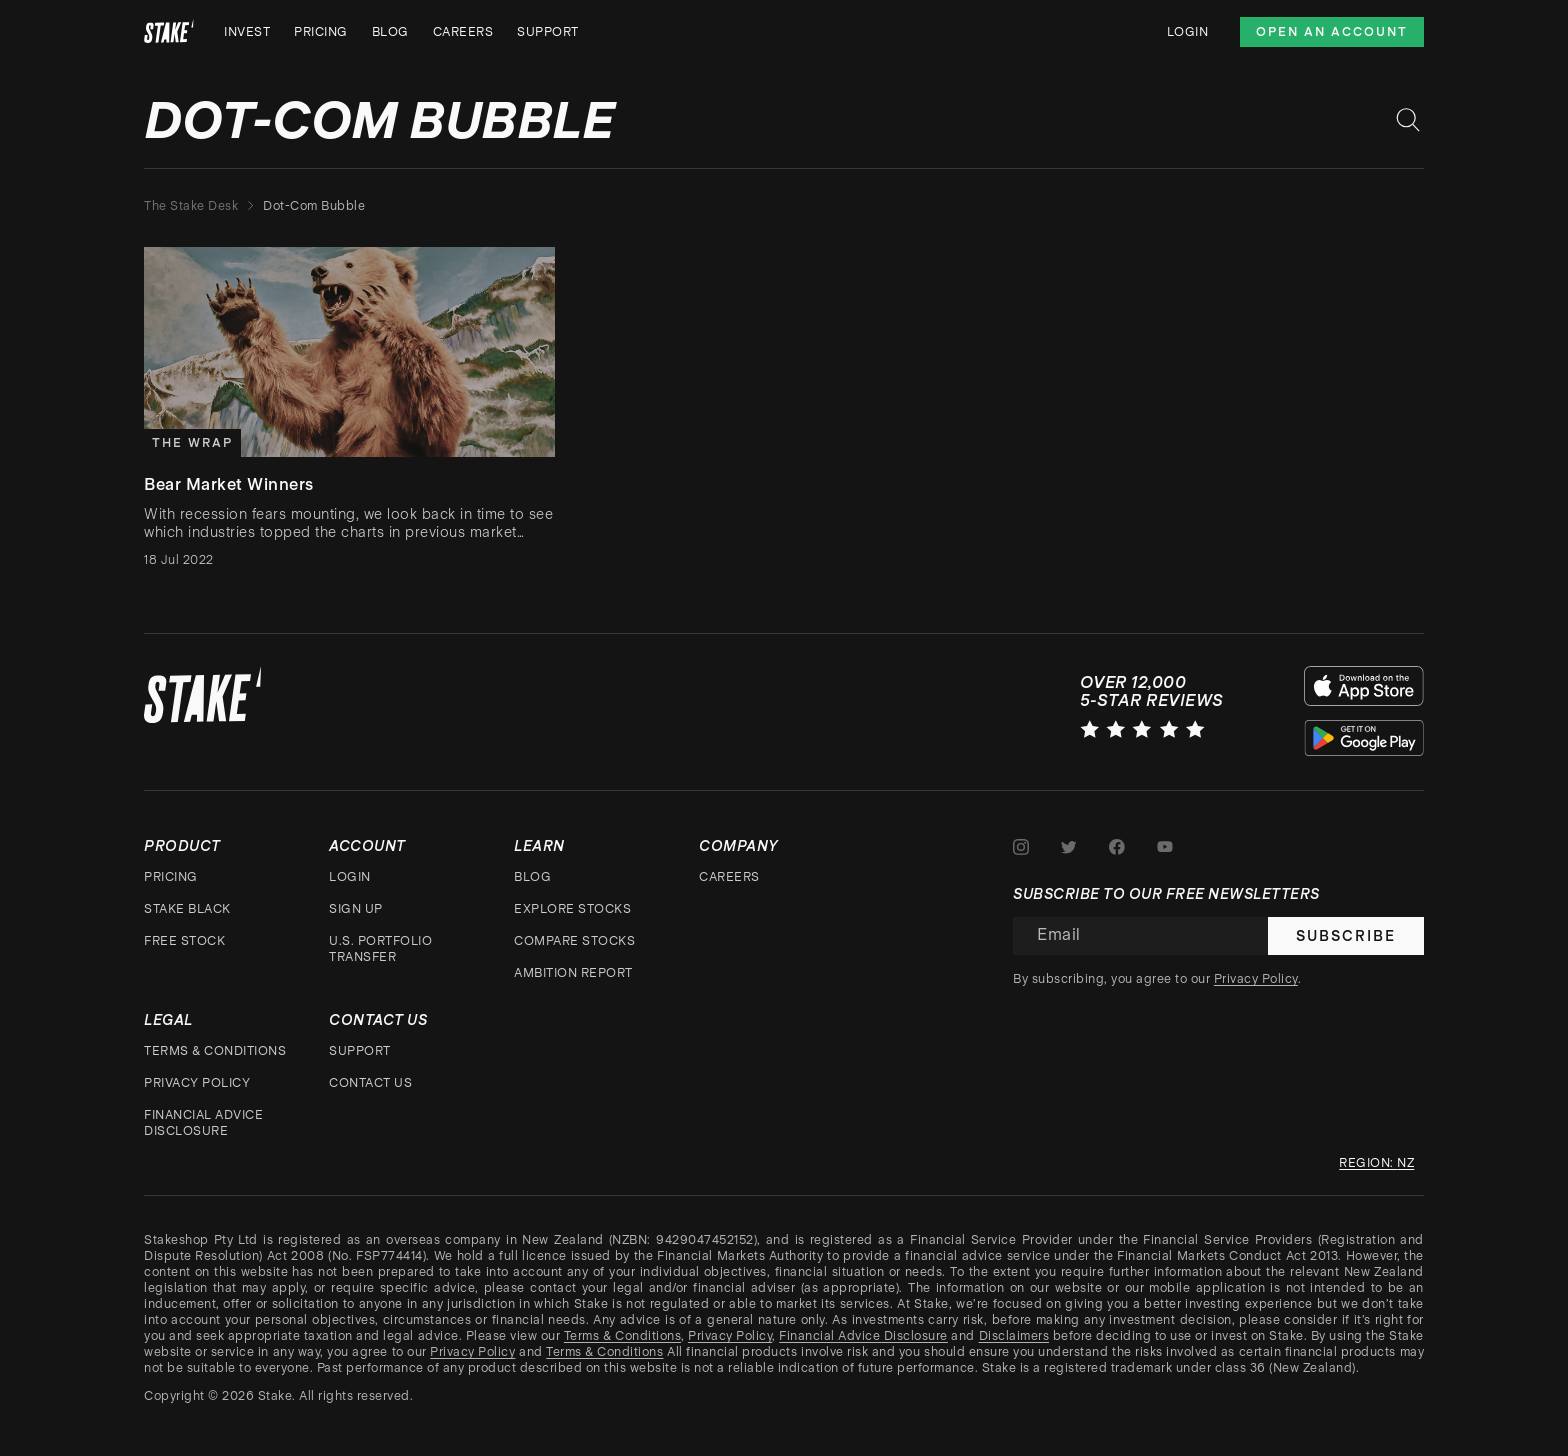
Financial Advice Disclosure (203, 1123)
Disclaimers (1014, 1336)
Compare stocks (574, 941)
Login (1188, 32)
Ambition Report (573, 973)
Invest (247, 32)
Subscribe (1346, 936)
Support (548, 32)
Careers (463, 32)
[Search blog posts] (1408, 120)
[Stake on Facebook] (1117, 847)
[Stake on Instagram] (1021, 847)
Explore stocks (572, 909)
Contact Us (370, 1083)
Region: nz (1376, 1163)
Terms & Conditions (215, 1051)
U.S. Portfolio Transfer (380, 949)
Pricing (321, 32)
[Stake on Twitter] (1069, 847)
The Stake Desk (191, 206)
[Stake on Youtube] (1165, 847)
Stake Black (187, 909)
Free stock (184, 941)
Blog (390, 32)
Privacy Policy (197, 1083)
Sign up (356, 909)
